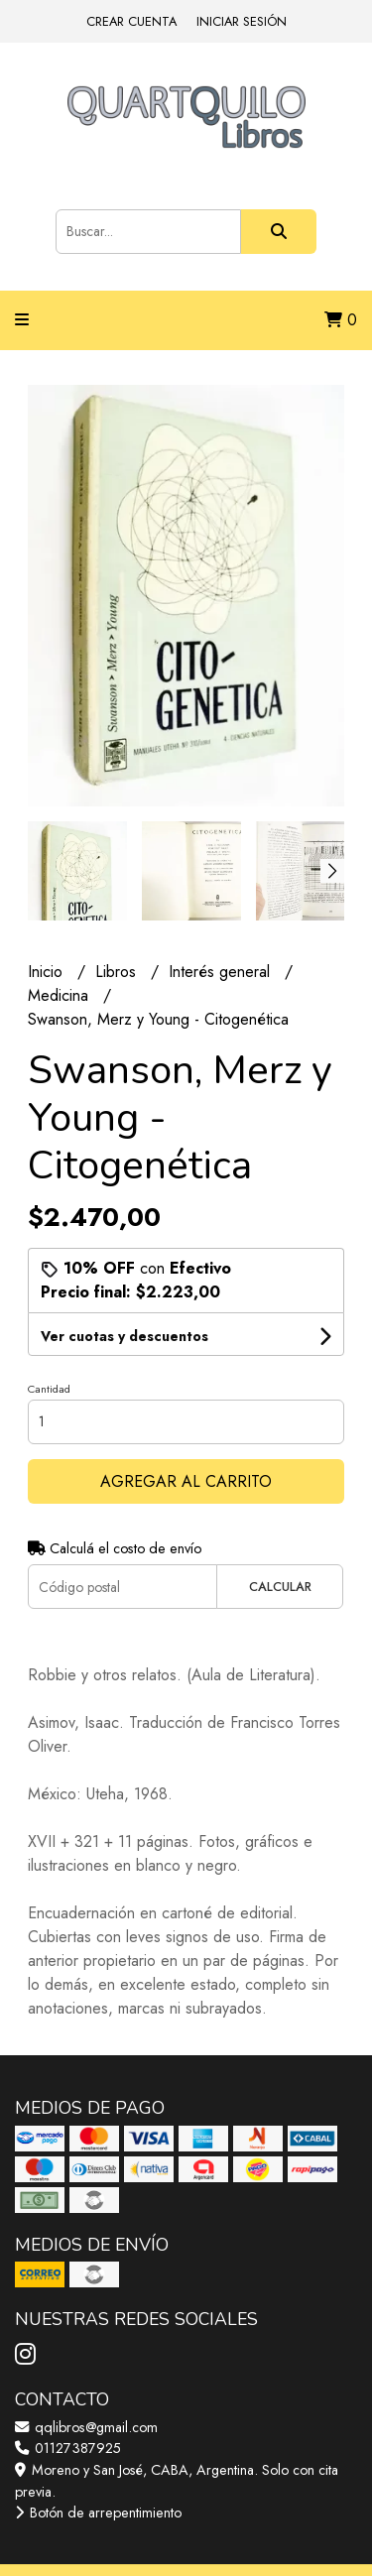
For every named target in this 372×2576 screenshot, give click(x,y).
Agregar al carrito (186, 1481)
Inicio (47, 971)
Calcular (280, 1586)
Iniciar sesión (241, 21)
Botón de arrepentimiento (98, 2512)
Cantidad (49, 1389)
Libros (118, 971)
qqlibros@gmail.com (86, 2427)
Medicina (60, 995)
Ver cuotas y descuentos (124, 1336)
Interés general (222, 971)
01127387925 (68, 2448)
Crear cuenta (131, 21)
